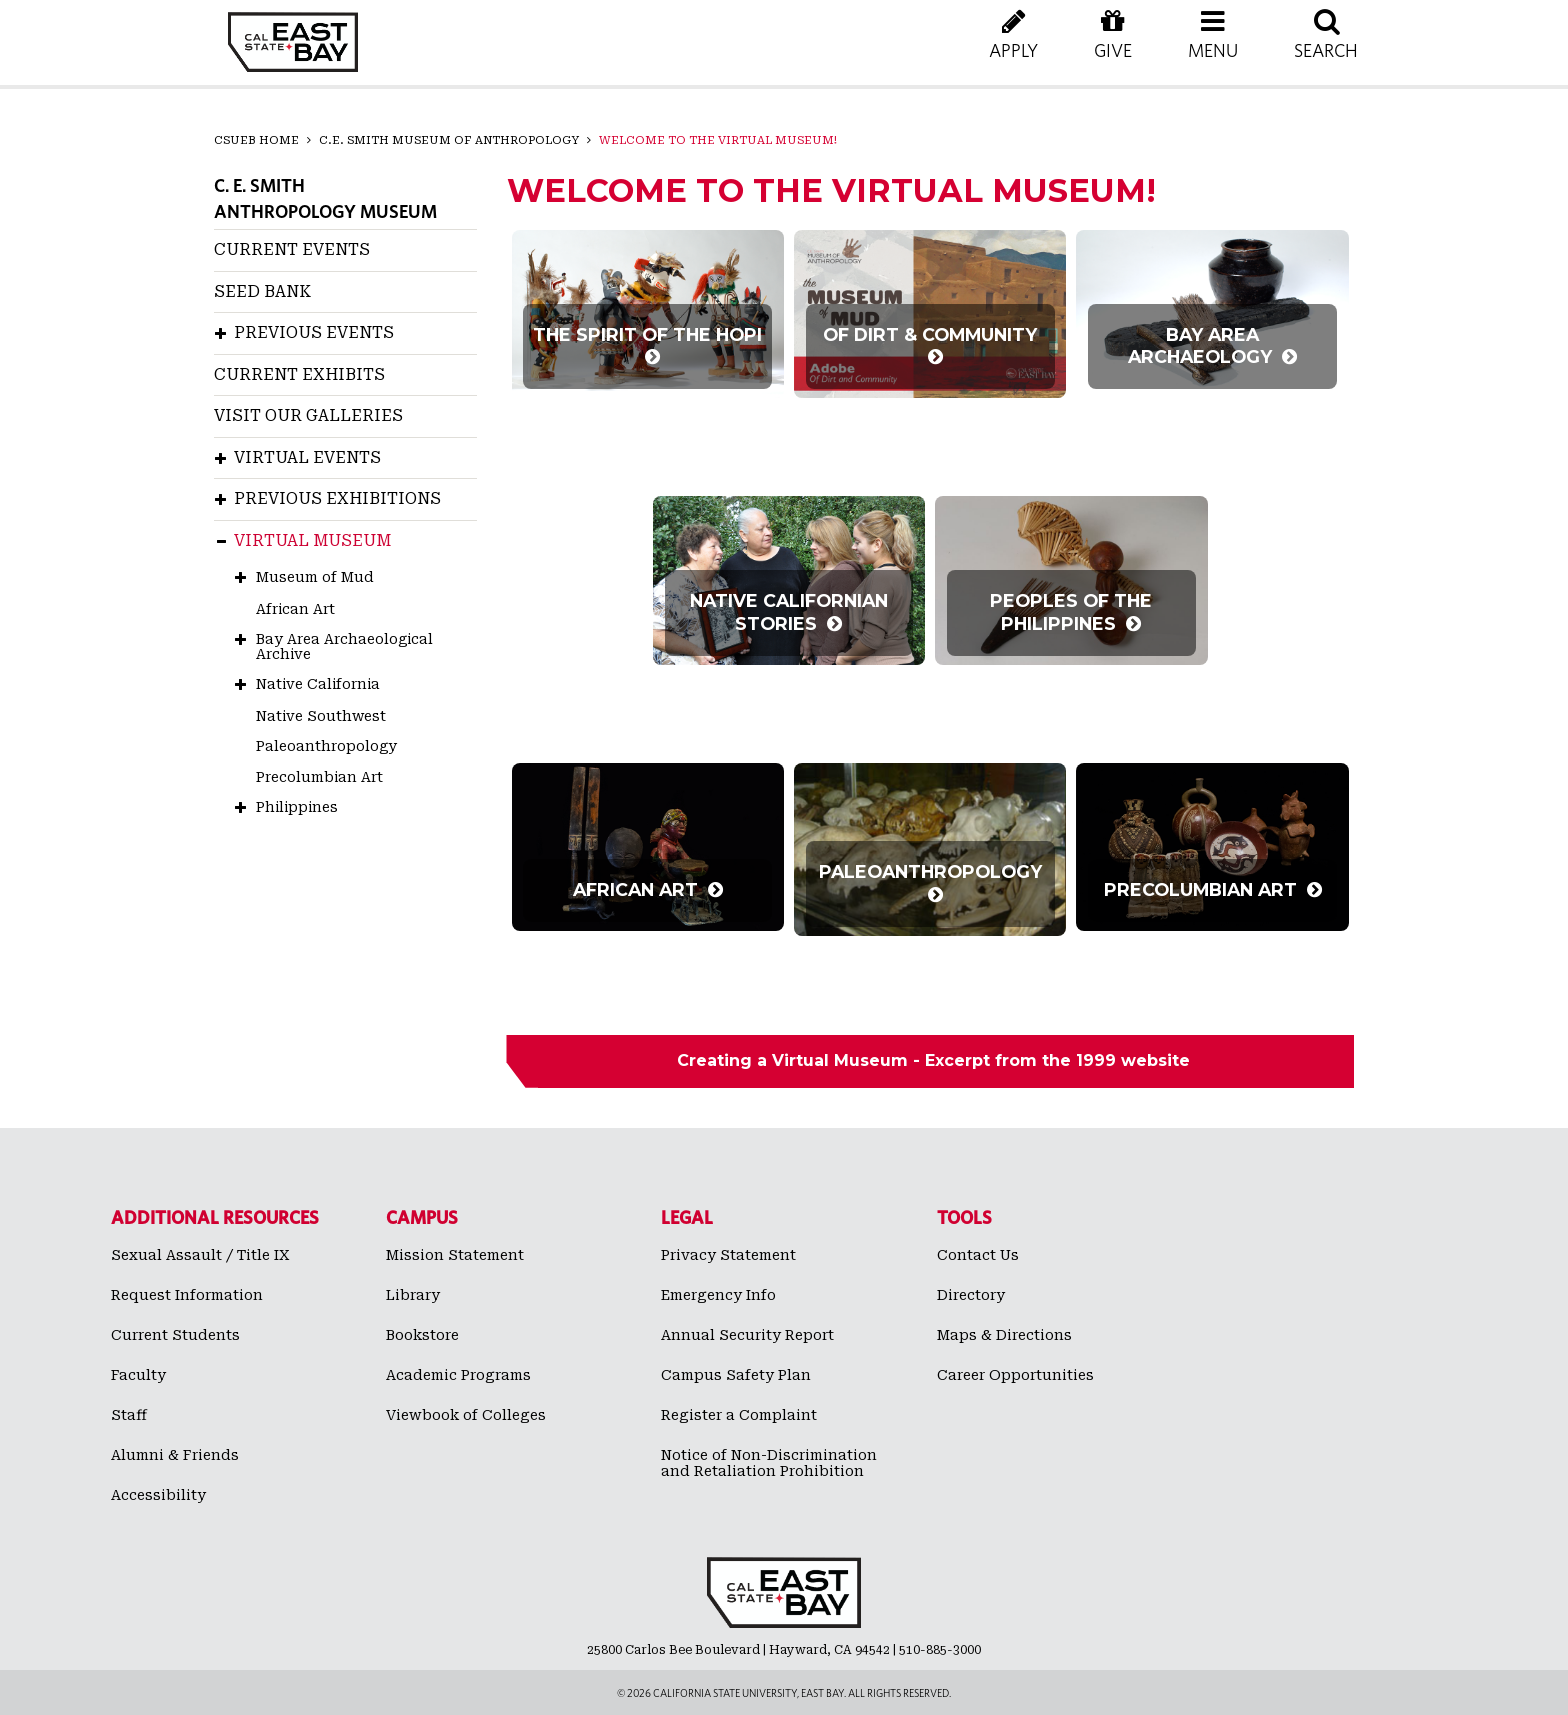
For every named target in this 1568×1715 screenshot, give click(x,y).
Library (413, 1295)
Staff (129, 1415)
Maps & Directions (1004, 1335)
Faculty (138, 1375)
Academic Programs (458, 1375)
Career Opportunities (1015, 1375)
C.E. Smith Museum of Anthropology (449, 140)
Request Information (187, 1295)
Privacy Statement (728, 1255)
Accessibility (158, 1495)
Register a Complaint (739, 1415)
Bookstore (422, 1335)
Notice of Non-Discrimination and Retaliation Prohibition (769, 1463)
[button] (1213, 50)
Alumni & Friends (175, 1455)
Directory (971, 1295)
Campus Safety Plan (736, 1375)
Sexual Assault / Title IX (200, 1255)
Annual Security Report (747, 1335)
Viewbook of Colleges (466, 1415)
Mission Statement (455, 1255)
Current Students (175, 1335)
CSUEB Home (256, 140)
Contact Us (978, 1255)
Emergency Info (718, 1295)
